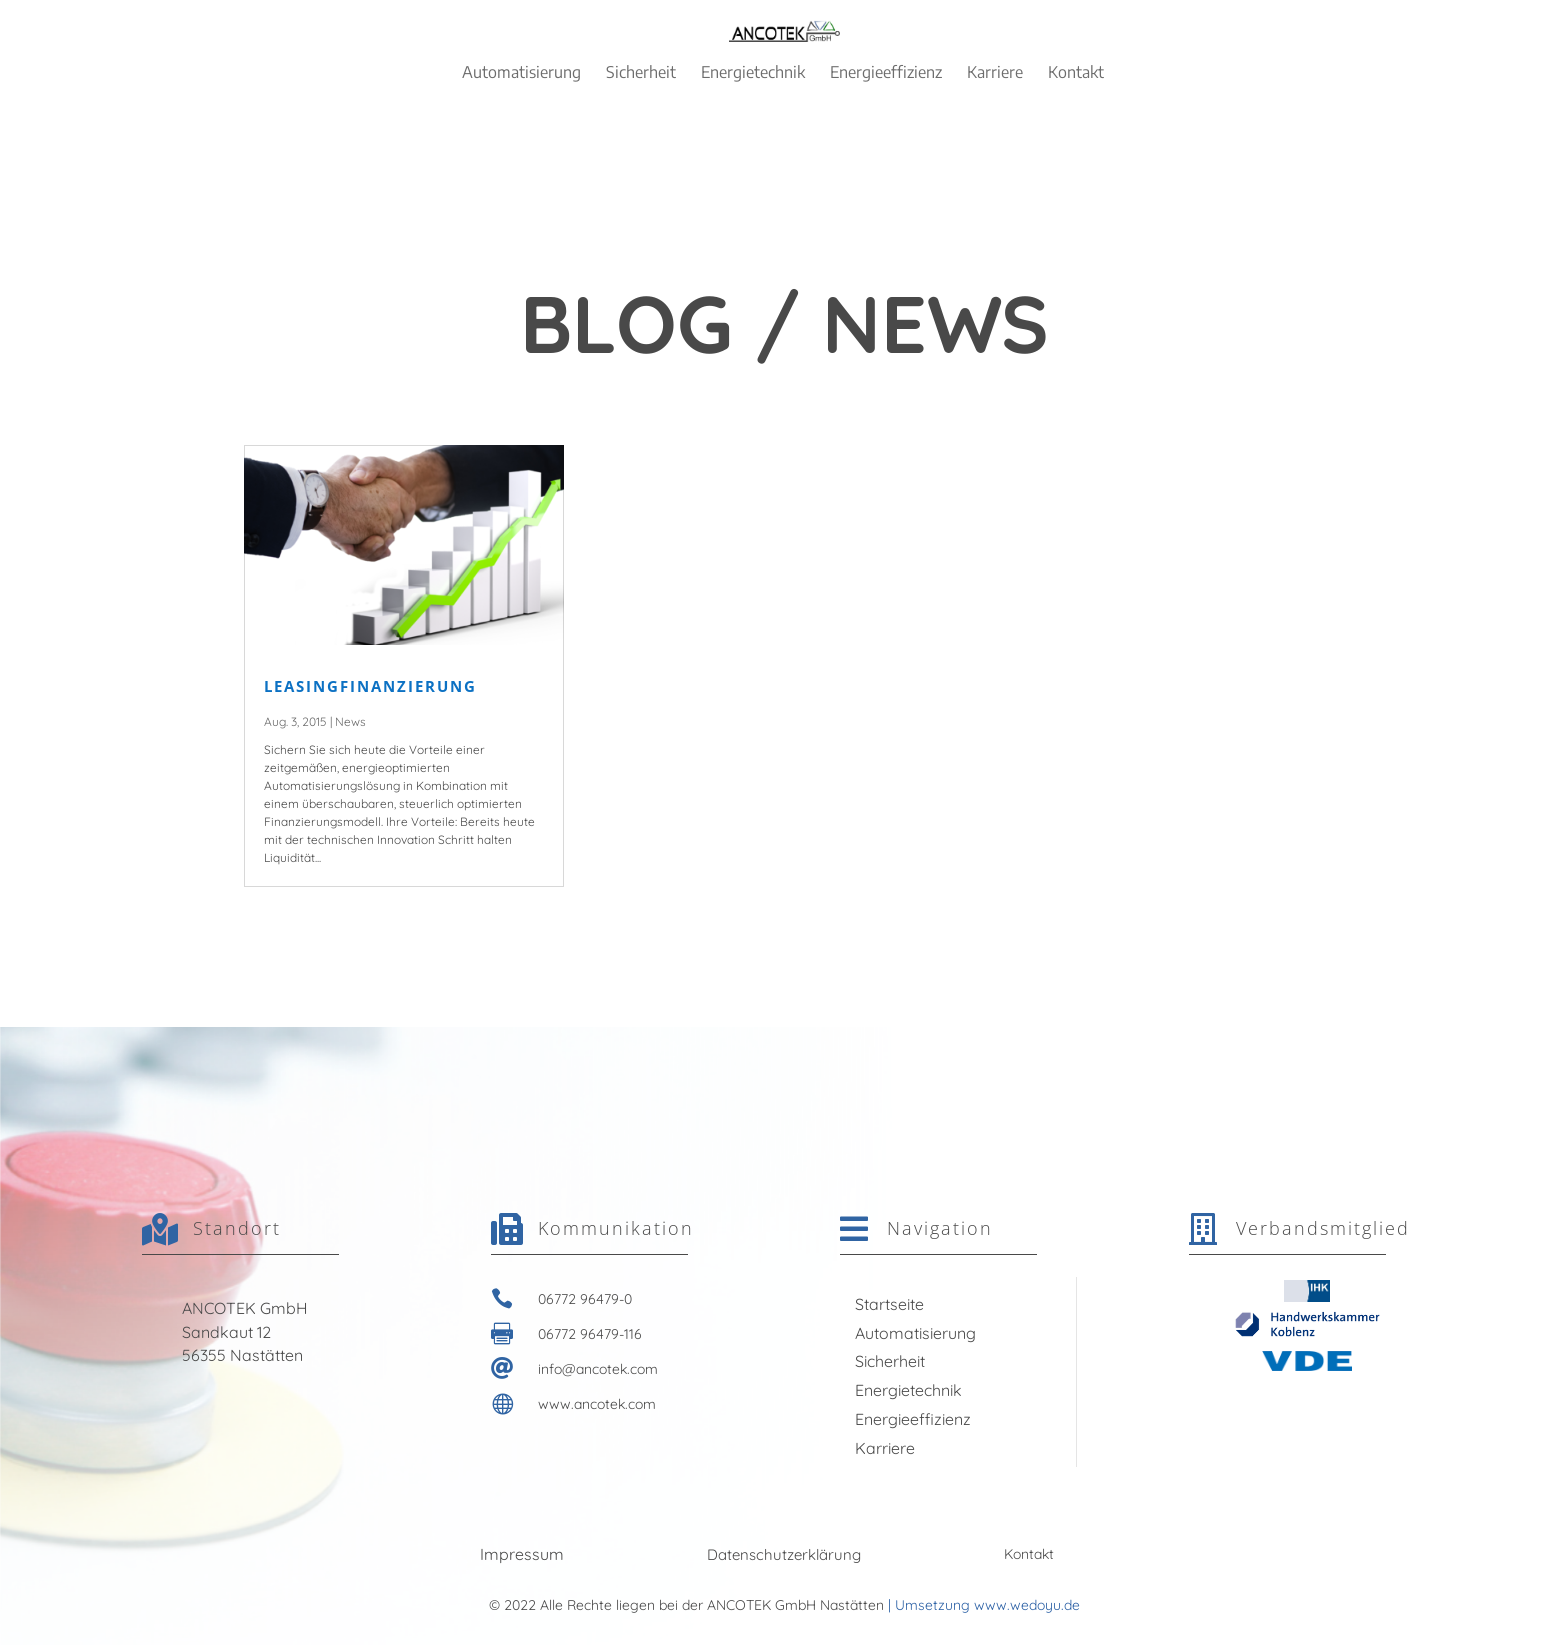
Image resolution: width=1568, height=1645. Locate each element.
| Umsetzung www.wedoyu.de (982, 1605)
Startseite (889, 1304)
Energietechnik (908, 1390)
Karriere (885, 1448)
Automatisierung (915, 1333)
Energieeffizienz (913, 1419)
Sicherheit (890, 1361)
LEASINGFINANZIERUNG (370, 686)
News (350, 721)
